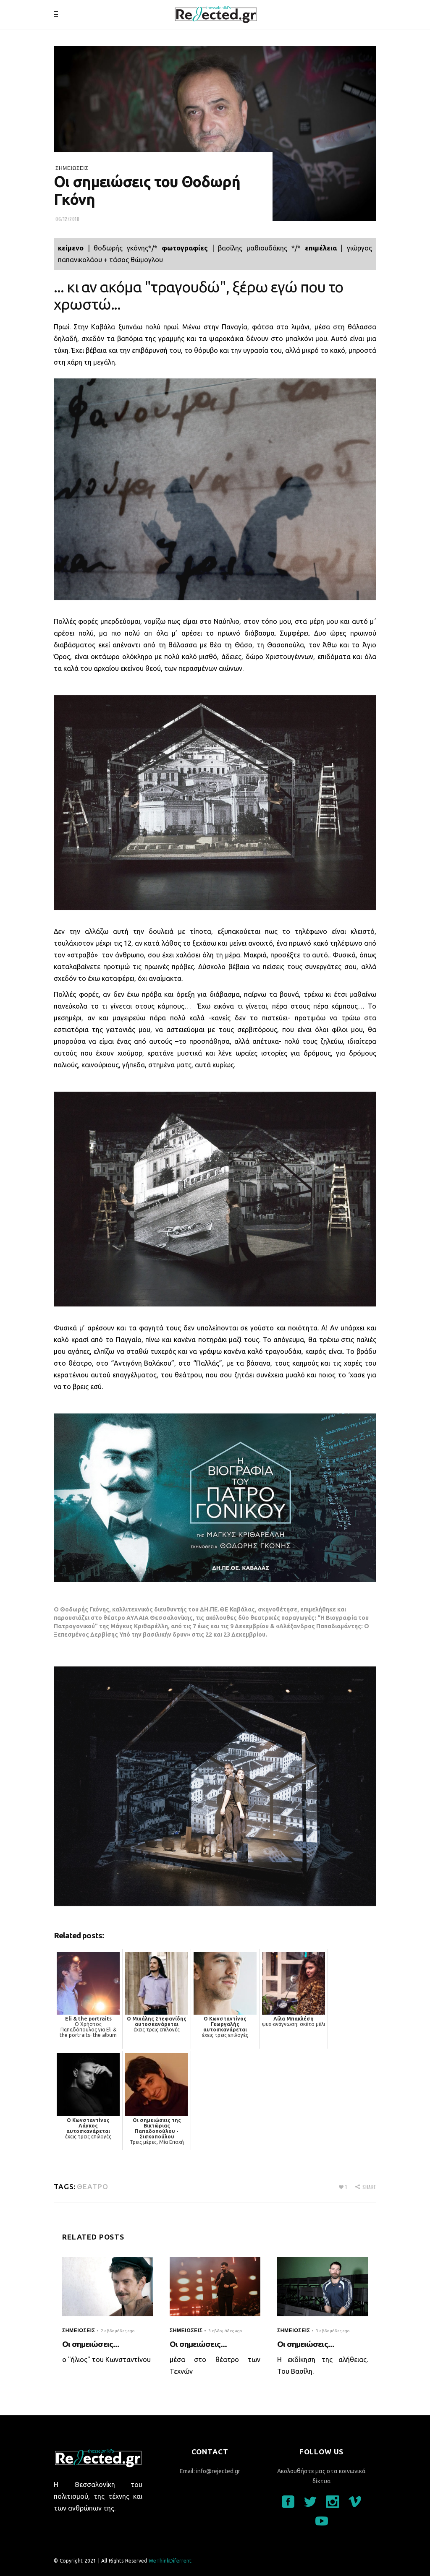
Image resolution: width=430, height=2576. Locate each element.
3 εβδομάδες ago (225, 2330)
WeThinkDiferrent (170, 2560)
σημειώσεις (72, 167)
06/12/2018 (67, 219)
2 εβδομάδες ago (118, 2330)
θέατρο (92, 2186)
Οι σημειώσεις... (90, 2344)
